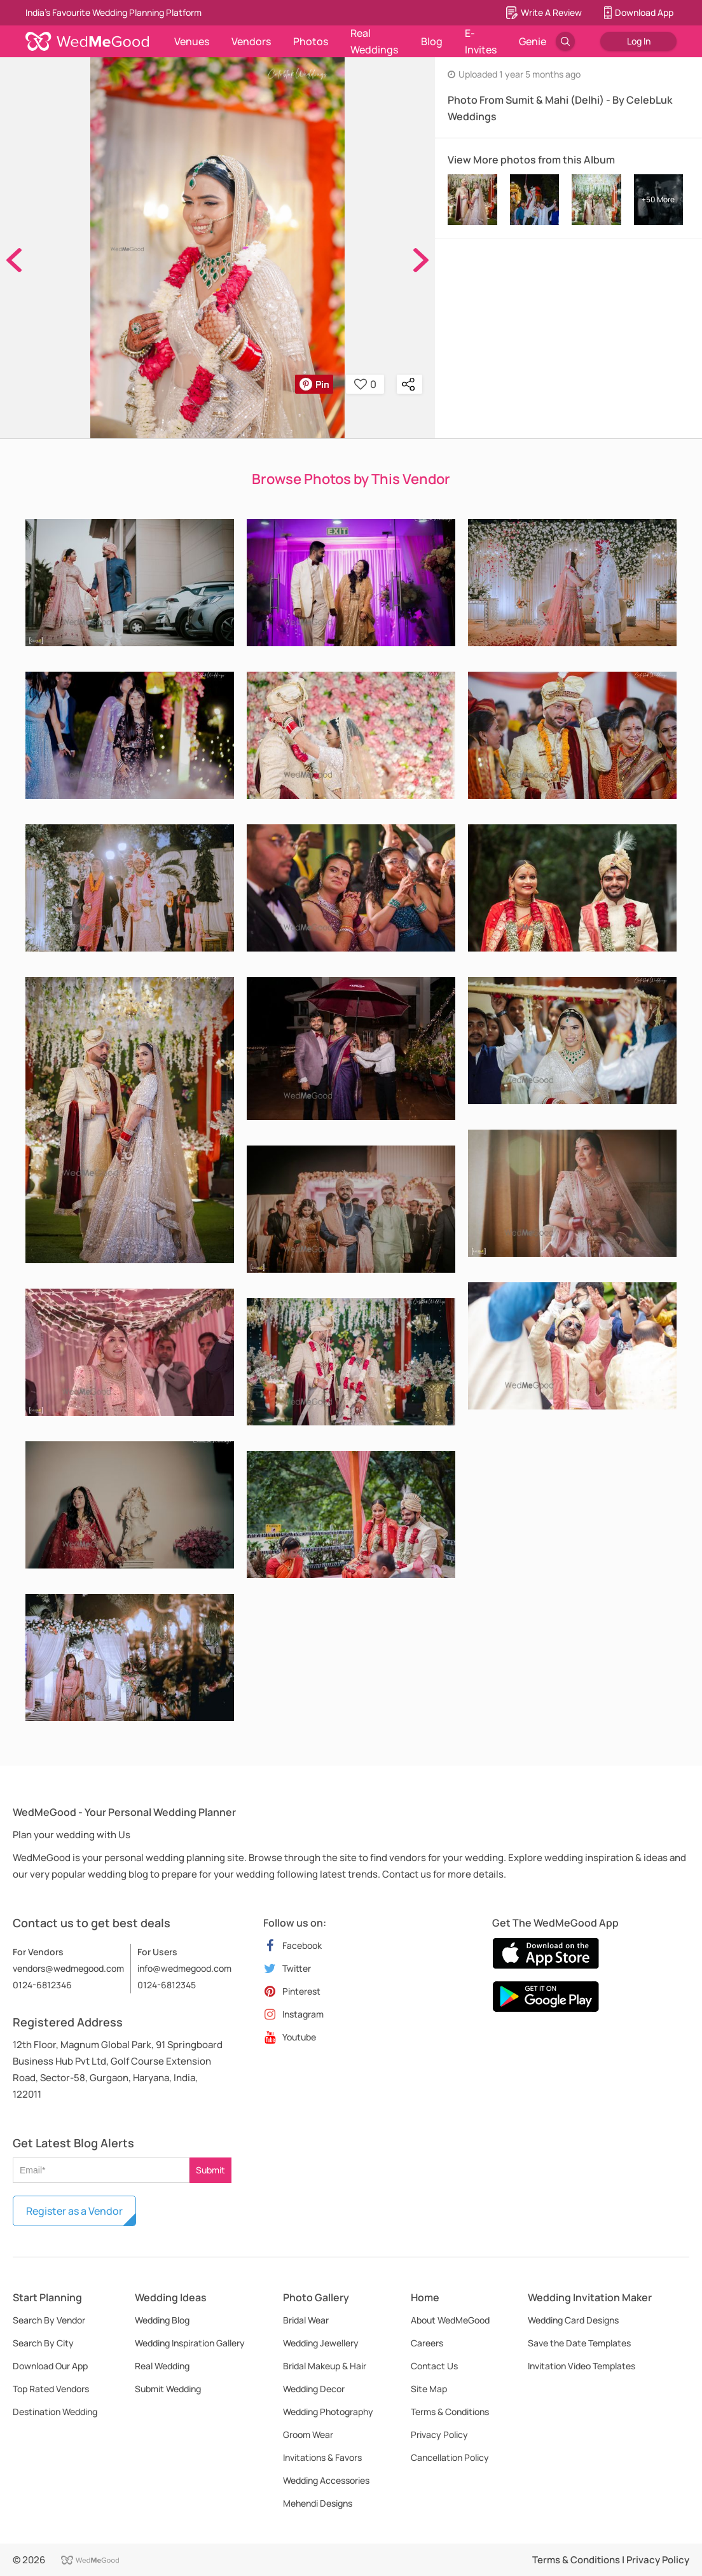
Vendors (251, 41)
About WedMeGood (450, 2320)
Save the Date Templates (579, 2343)
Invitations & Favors (322, 2457)
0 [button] (365, 384)
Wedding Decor (314, 2389)
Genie (532, 41)
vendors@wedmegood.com (68, 1968)
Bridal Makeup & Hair (324, 2366)
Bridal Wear (306, 2320)
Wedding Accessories (326, 2480)
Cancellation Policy (450, 2457)
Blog (432, 41)
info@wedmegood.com (184, 1968)
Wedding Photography (328, 2412)
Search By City (43, 2343)
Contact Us (434, 2366)
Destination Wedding (55, 2412)
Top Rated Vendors (51, 2389)
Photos (310, 41)
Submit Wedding (168, 2389)
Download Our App (50, 2366)
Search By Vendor (49, 2320)
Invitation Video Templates (581, 2366)
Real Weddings (374, 41)
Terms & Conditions (450, 2412)
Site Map (429, 2389)
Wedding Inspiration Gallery (190, 2343)
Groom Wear (308, 2434)
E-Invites (481, 41)
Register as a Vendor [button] (74, 2211)
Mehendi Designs (317, 2503)
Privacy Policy (439, 2434)
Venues (191, 41)
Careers (427, 2343)
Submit (210, 2170)
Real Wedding (162, 2366)
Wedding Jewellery (321, 2343)
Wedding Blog (162, 2320)
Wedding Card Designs (573, 2320)
